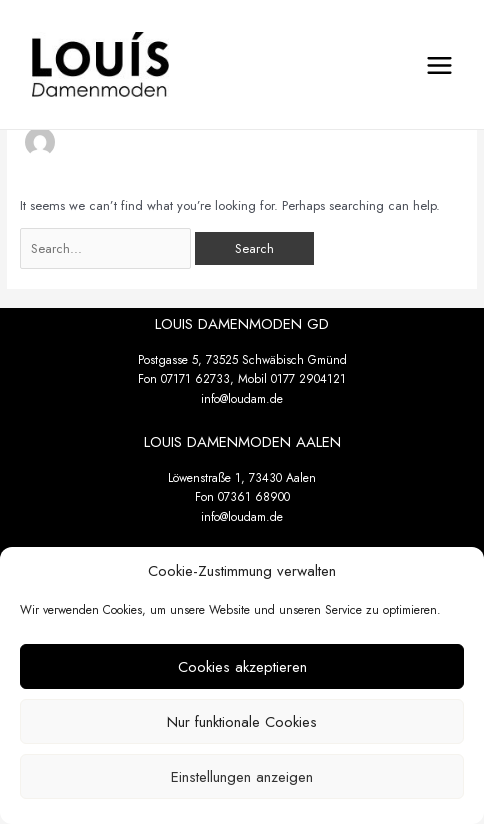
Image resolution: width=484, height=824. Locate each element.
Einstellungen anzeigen (242, 777)
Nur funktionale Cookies (242, 722)
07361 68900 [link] (254, 497)
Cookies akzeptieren (242, 667)
